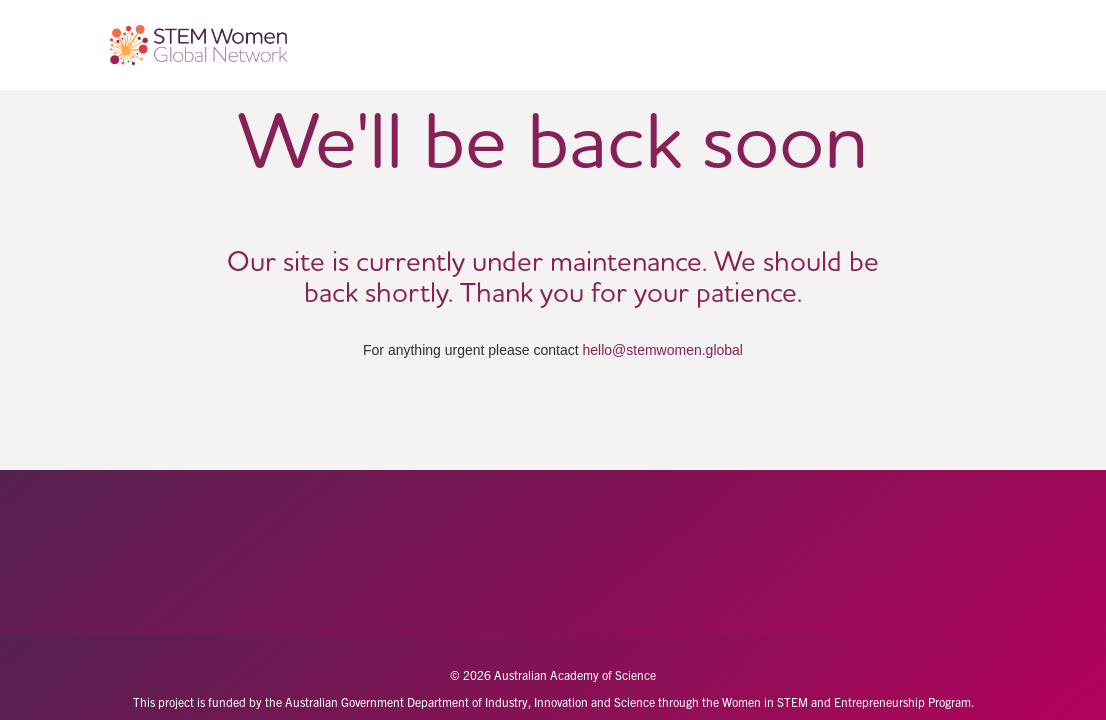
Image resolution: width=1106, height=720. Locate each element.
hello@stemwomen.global (662, 350)
